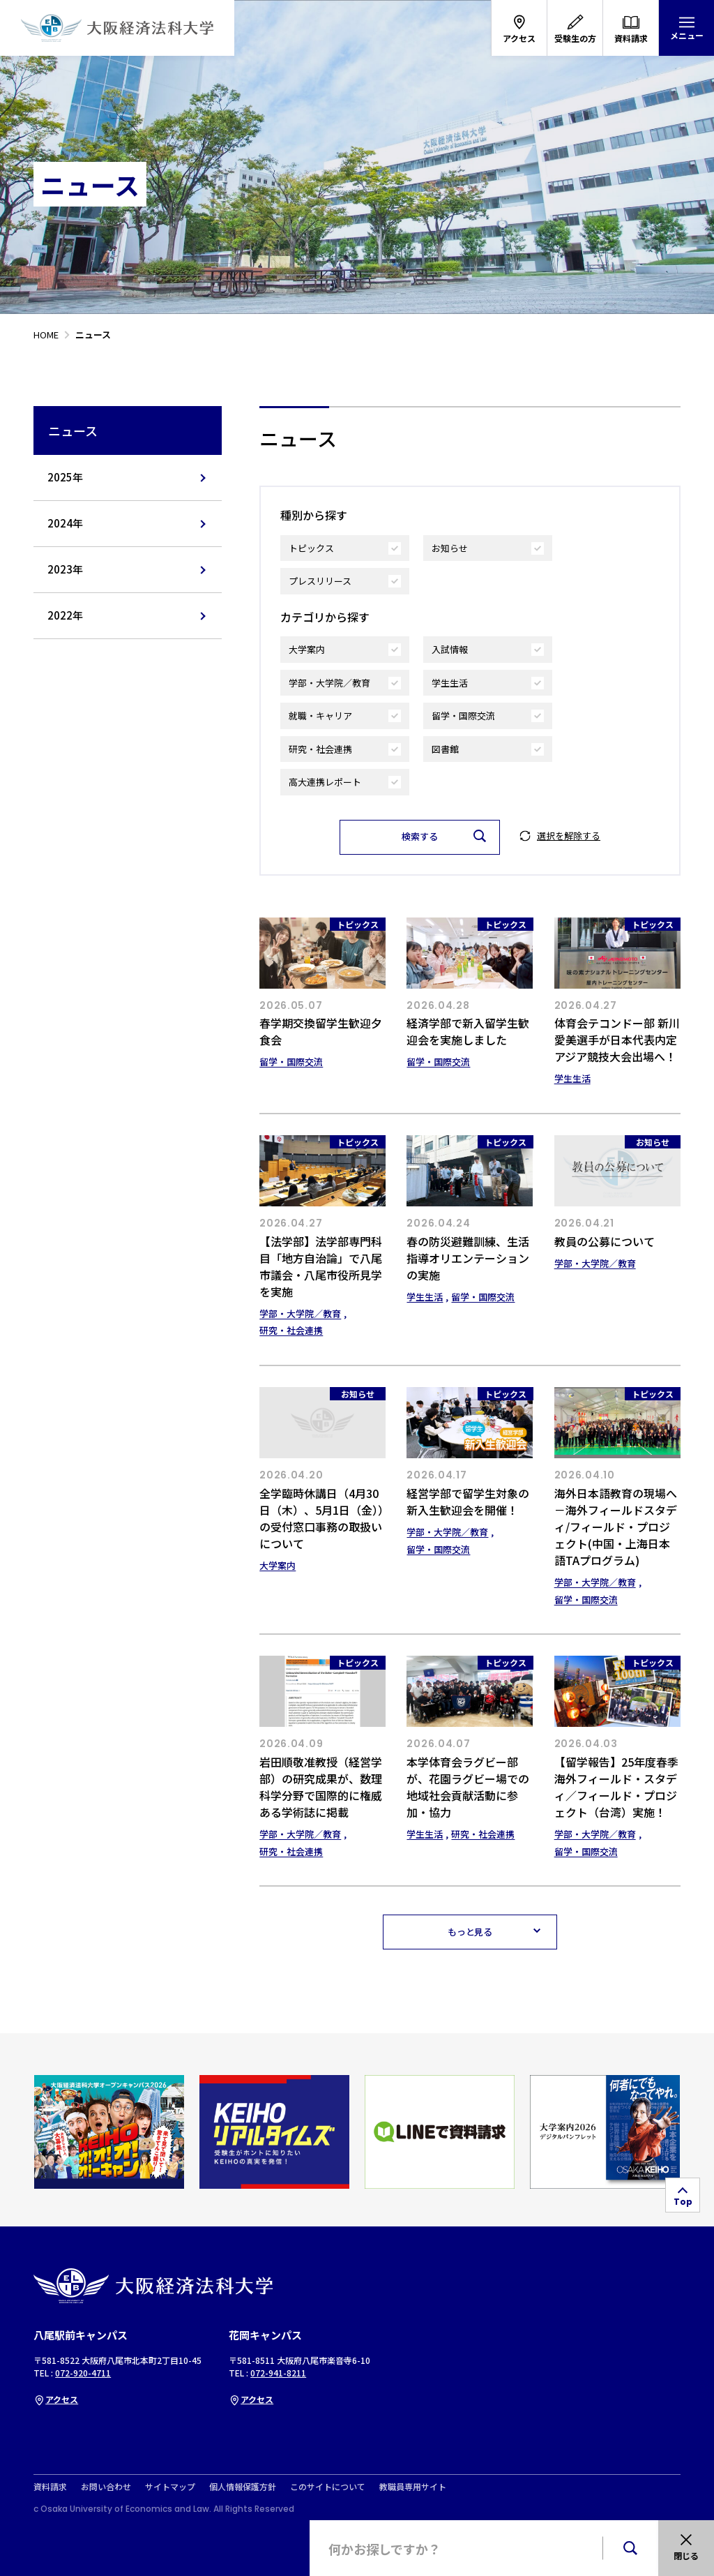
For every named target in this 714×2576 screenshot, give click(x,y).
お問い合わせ (106, 2487)
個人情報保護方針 (242, 2487)
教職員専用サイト (412, 2487)
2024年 (65, 523)
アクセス (55, 2399)
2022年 (65, 615)
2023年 (65, 569)
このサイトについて (327, 2487)
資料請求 (50, 2487)
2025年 (65, 477)
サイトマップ (170, 2487)
